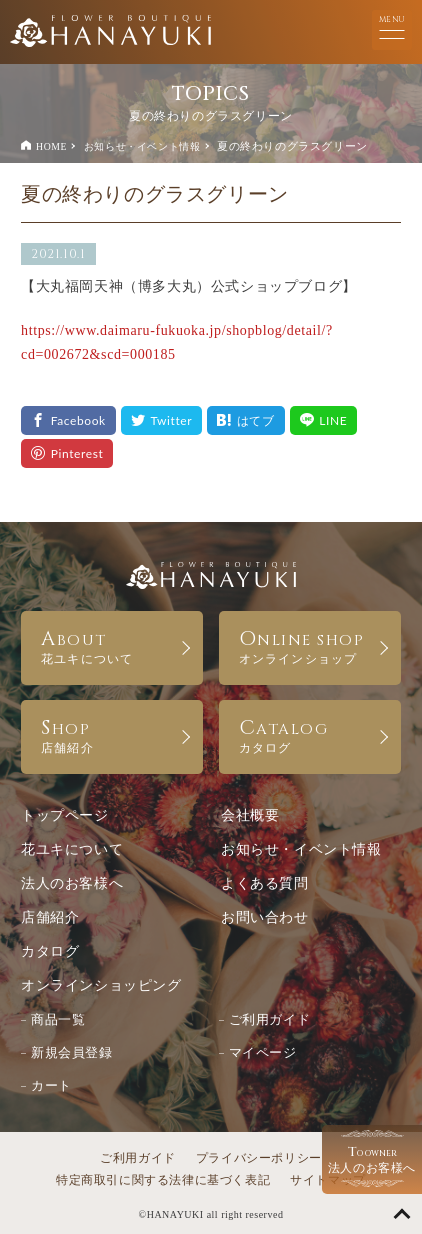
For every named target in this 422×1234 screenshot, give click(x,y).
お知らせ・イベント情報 (142, 146)
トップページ (65, 815)
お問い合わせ (265, 917)
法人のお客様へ (72, 883)
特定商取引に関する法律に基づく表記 (163, 1180)
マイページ (263, 1052)
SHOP (112, 734)
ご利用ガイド (270, 1019)
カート (51, 1085)
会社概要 (250, 815)
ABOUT (112, 645)
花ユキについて (72, 849)
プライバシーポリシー (259, 1158)
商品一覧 (58, 1019)
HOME (51, 146)
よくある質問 (265, 883)
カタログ (50, 951)
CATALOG (310, 734)
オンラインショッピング (101, 985)
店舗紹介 (50, 917)
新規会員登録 (72, 1052)
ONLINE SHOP (310, 645)
